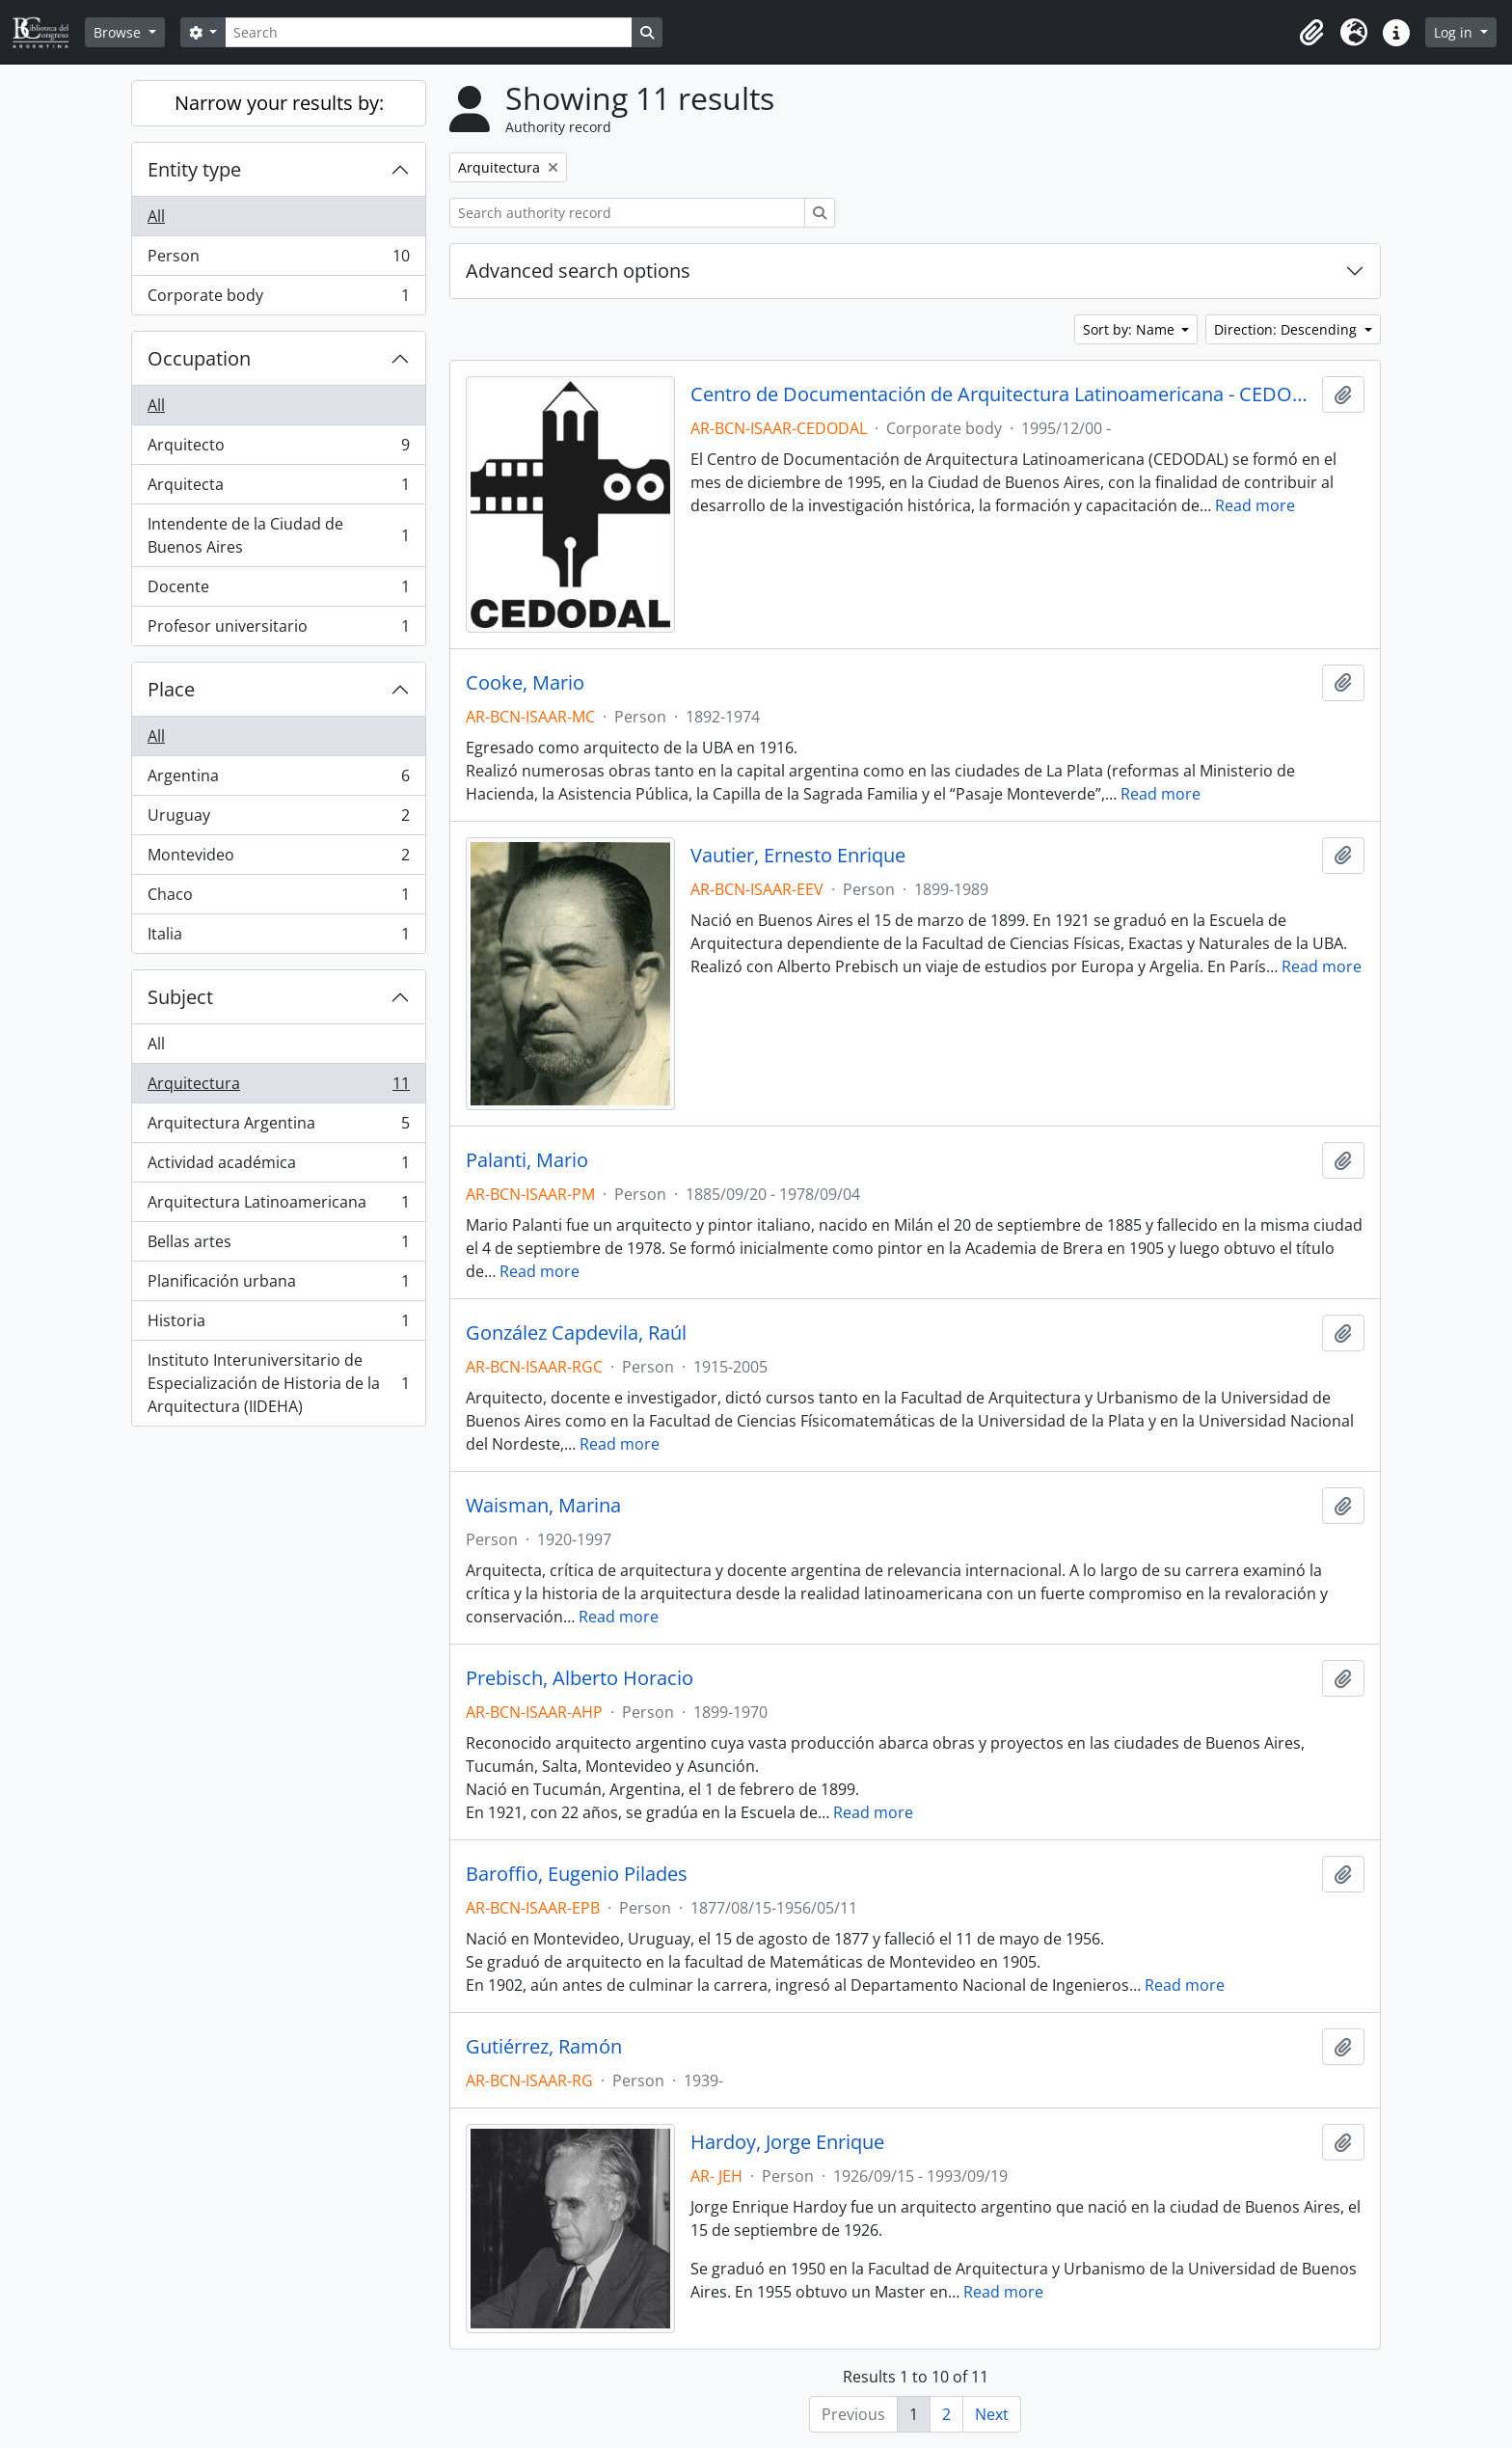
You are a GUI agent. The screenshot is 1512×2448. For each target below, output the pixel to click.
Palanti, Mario (527, 1160)
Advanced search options (578, 271)
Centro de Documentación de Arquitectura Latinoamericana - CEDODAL (1002, 394)
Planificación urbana (278, 1285)
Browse (119, 32)
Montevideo (278, 859)
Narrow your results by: (279, 103)
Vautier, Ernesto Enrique (797, 855)
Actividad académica (278, 1167)
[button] (1311, 33)
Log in (1455, 32)
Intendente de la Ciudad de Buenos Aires (278, 535)
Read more (1255, 505)
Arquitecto (278, 449)
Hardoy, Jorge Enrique (787, 2142)
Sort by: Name (1130, 329)
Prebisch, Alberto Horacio (579, 1678)
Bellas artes (278, 1246)
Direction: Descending (1287, 329)
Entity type (194, 169)
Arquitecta (278, 488)
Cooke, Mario (525, 682)
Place (171, 689)
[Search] (428, 32)
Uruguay (278, 819)
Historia (278, 1325)
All (156, 216)
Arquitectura (278, 1087)
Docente (278, 591)
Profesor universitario (278, 629)
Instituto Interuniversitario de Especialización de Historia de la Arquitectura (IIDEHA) (278, 1383)
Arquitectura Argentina (278, 1127)
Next (992, 2414)
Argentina (278, 780)
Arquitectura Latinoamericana (278, 1206)
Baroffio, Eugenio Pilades (577, 1874)
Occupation (199, 358)
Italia (278, 937)
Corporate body (278, 299)
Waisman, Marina (543, 1505)
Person (278, 260)
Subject (180, 997)
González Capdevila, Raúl (576, 1333)
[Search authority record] (627, 213)
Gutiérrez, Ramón (544, 2046)
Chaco (278, 898)
